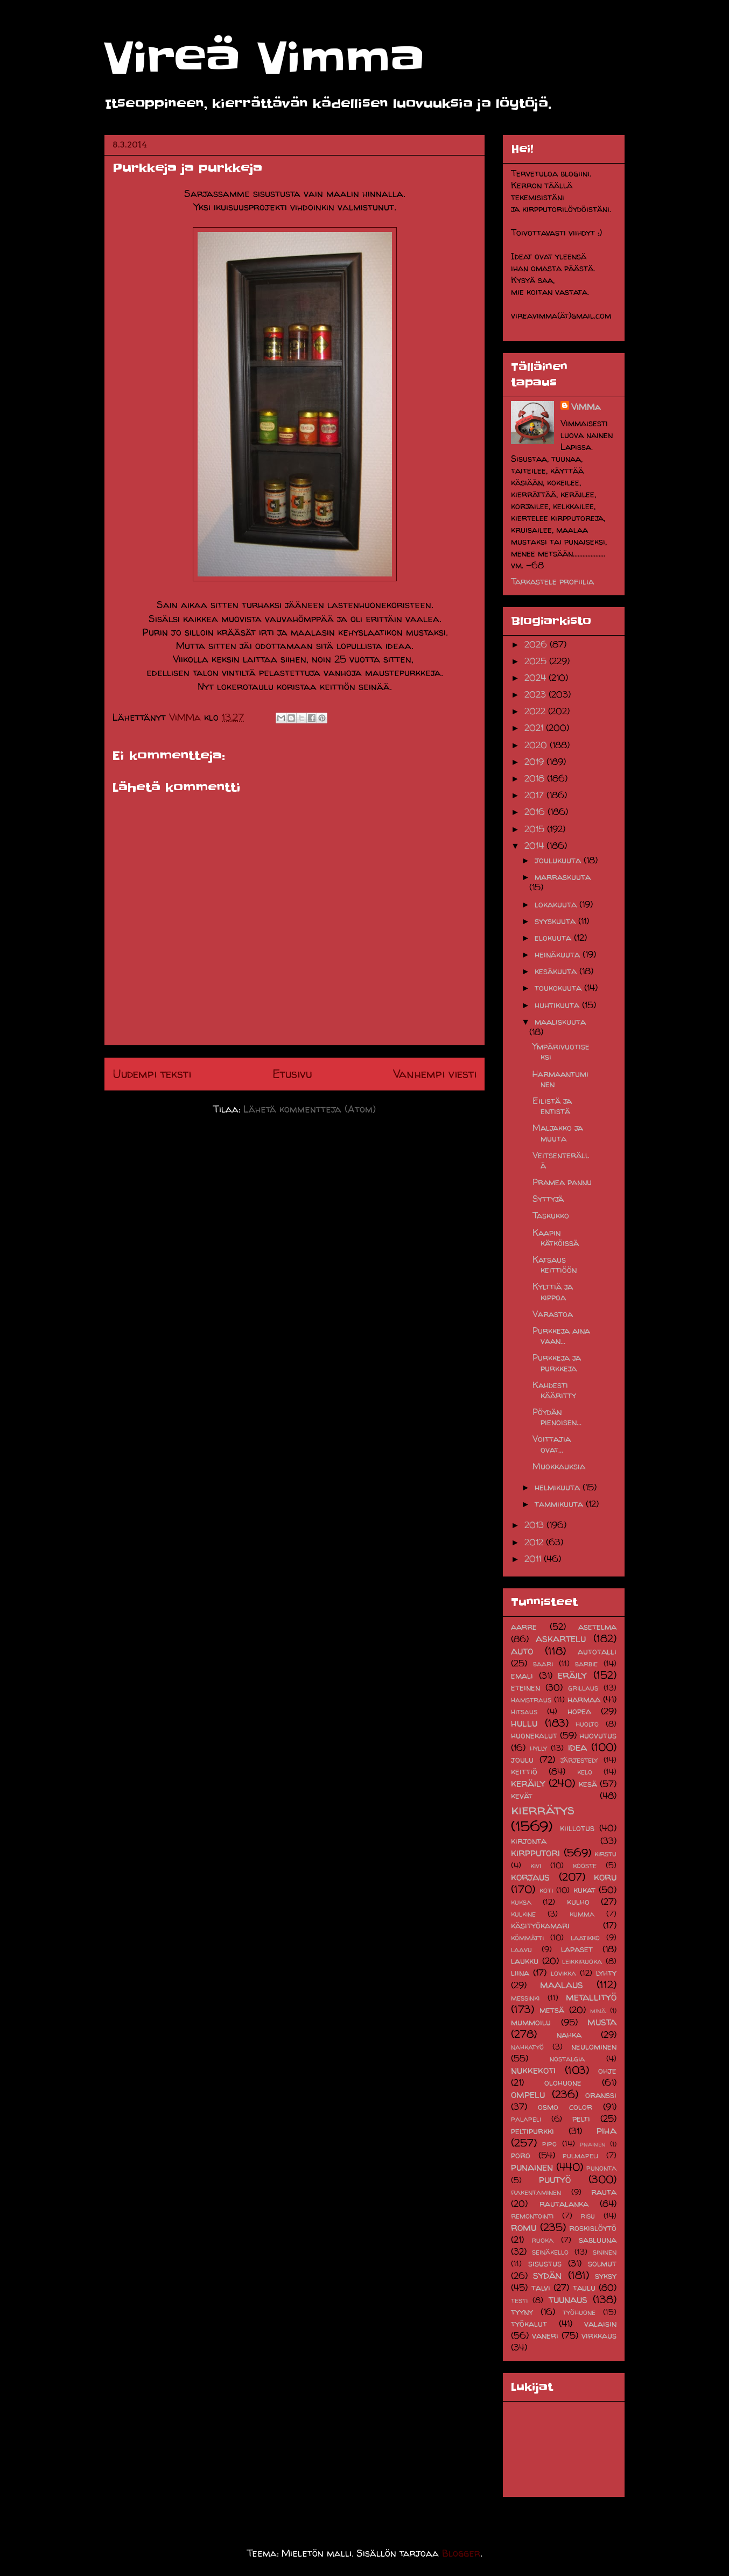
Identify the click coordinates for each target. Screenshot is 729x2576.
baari (543, 1663)
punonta (601, 2168)
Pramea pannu (562, 1182)
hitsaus (524, 1711)
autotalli (597, 1651)
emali (522, 1675)
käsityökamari (540, 1925)
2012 (535, 1542)
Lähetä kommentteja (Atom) (309, 1109)
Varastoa (552, 1314)
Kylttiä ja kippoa (552, 1291)
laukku (524, 1961)
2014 (535, 845)
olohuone (562, 2082)
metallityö (591, 1997)
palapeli (526, 2119)
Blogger (461, 2553)
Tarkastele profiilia (552, 581)
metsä (551, 2010)
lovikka (563, 1973)
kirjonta (528, 1841)
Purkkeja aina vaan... (561, 1336)
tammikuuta (560, 1504)
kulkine (523, 1914)
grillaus (583, 1688)
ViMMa (585, 407)
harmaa (583, 1699)
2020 (537, 745)
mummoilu (531, 2022)
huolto (587, 1724)
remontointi (532, 2216)
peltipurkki (532, 2131)
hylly (538, 1748)
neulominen (593, 2046)
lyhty (606, 1973)
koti (546, 1890)
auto (522, 1651)
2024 (536, 678)
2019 (535, 762)
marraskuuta (563, 877)
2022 (536, 711)
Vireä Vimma (264, 58)
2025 (536, 661)
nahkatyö (527, 2047)
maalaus (561, 1984)
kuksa (521, 1902)
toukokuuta (559, 988)
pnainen (593, 2144)
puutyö (555, 2179)
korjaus (530, 1877)
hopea (579, 1711)
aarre (524, 1626)
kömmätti (527, 1937)
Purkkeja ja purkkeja (556, 1363)
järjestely (579, 1760)
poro (520, 2155)
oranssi (600, 2095)
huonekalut (534, 1735)
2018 (535, 778)
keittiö (524, 1771)
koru (605, 1877)
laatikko (585, 1937)
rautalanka (563, 2203)
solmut (602, 2263)
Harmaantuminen (560, 1079)
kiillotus (577, 1828)
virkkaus (598, 2335)
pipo (549, 2143)
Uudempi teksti (152, 1074)
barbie (586, 1663)
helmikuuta (559, 1487)
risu (587, 2216)
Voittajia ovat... (551, 1444)
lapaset (577, 1949)
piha (606, 2130)
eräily (572, 1675)
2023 (536, 694)
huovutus (597, 1735)
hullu (524, 1723)
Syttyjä (548, 1199)
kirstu (605, 1853)
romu (523, 2227)
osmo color (565, 2107)
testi (519, 2300)
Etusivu (292, 1074)
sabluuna (597, 2240)
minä (598, 2010)
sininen (604, 2252)
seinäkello (550, 2252)
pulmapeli (580, 2155)
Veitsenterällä (560, 1160)
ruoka (542, 2240)
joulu (522, 1759)
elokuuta (554, 938)
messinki (525, 1998)
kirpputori (535, 1853)
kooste (585, 1865)
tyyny (522, 2312)
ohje (607, 2071)
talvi (540, 2287)
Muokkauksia (558, 1466)
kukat (584, 1890)
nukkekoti (533, 2070)
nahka (569, 2034)
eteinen (525, 1687)
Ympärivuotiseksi (561, 1051)
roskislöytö (592, 2228)
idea (577, 1747)
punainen (532, 2167)
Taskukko (550, 1215)
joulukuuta (559, 860)
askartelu (561, 1638)
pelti (581, 2118)
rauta (603, 2192)
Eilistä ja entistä (552, 1106)
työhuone (579, 2312)
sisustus (545, 2263)
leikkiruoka (582, 1961)
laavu (521, 1949)
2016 (536, 812)
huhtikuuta (558, 1005)
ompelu (528, 2094)
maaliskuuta (560, 1021)
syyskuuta (556, 921)
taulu (584, 2287)
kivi (535, 1865)
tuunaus (568, 2299)
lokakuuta (557, 904)
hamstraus (531, 1699)
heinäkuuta (559, 954)
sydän (547, 2275)
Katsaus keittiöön (554, 1265)
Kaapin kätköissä (555, 1238)
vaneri (545, 2335)
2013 (535, 1525)
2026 (537, 644)
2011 (534, 1559)
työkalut (529, 2323)
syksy (605, 2276)
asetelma (597, 1626)
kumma (582, 1914)
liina (520, 1973)
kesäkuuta (557, 971)
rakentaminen (536, 2192)
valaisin (600, 2323)
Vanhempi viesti (434, 1074)
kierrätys (542, 1809)
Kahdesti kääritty (554, 1390)
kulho (578, 1902)
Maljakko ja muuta (557, 1133)
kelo (584, 1771)
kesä (588, 1784)
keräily (528, 1783)
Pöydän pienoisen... (556, 1417)
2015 (535, 829)
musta (601, 2022)
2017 (535, 795)
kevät (521, 1795)
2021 (535, 728)
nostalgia (567, 2058)
